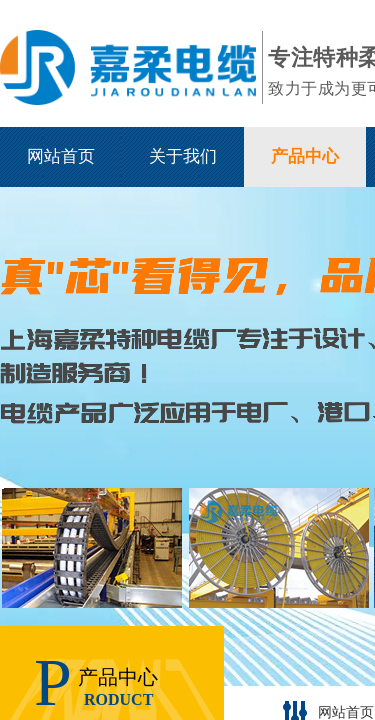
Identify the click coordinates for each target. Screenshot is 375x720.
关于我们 (183, 156)
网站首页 (61, 156)
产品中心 (305, 156)
